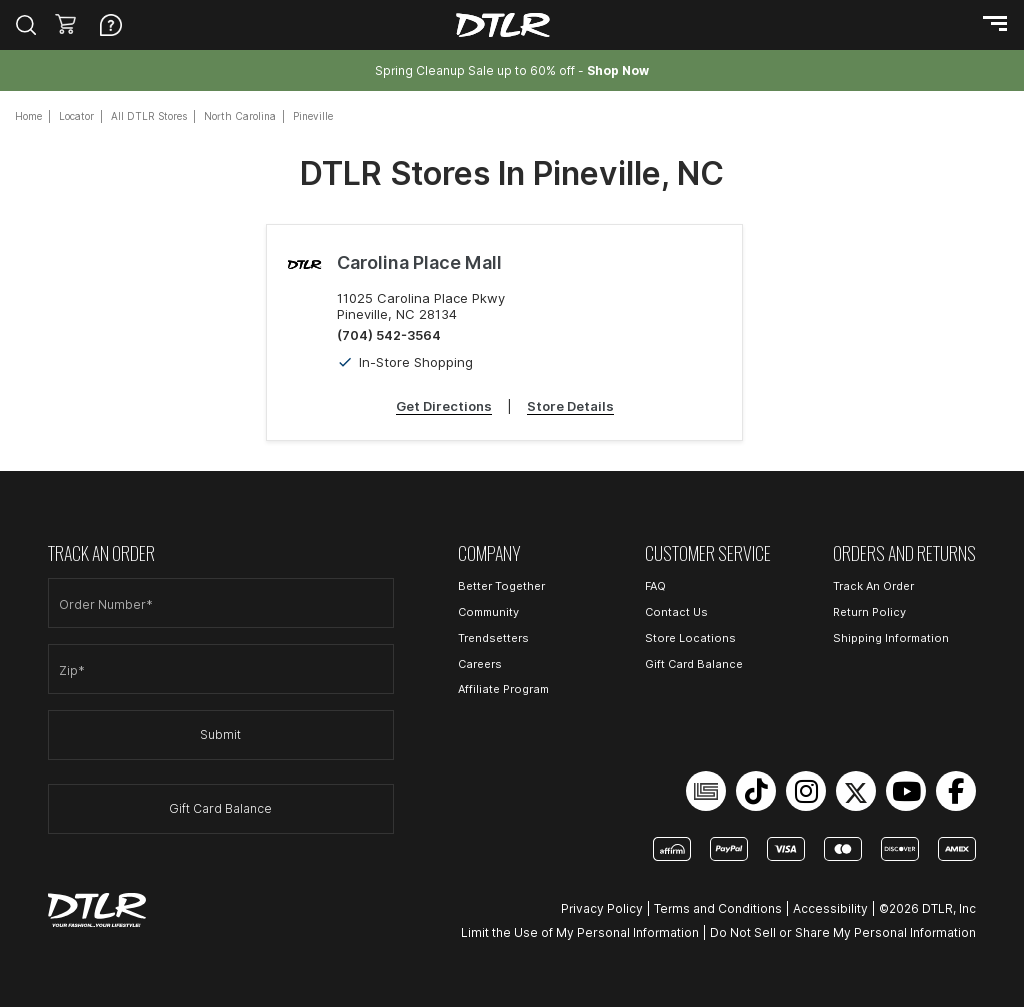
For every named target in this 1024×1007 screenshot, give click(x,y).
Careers (480, 664)
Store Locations (690, 638)
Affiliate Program (503, 689)
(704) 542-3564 (389, 335)
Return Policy (869, 612)
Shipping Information (891, 638)
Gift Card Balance (220, 808)
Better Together (501, 586)
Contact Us (676, 612)
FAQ (655, 586)
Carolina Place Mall (419, 262)
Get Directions (444, 406)
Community (488, 612)
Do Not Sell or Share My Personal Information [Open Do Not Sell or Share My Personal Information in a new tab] (843, 932)
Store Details (570, 406)
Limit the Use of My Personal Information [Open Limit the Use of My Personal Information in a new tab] (580, 932)
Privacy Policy (602, 908)
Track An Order (873, 586)
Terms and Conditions (718, 908)
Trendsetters (493, 638)
